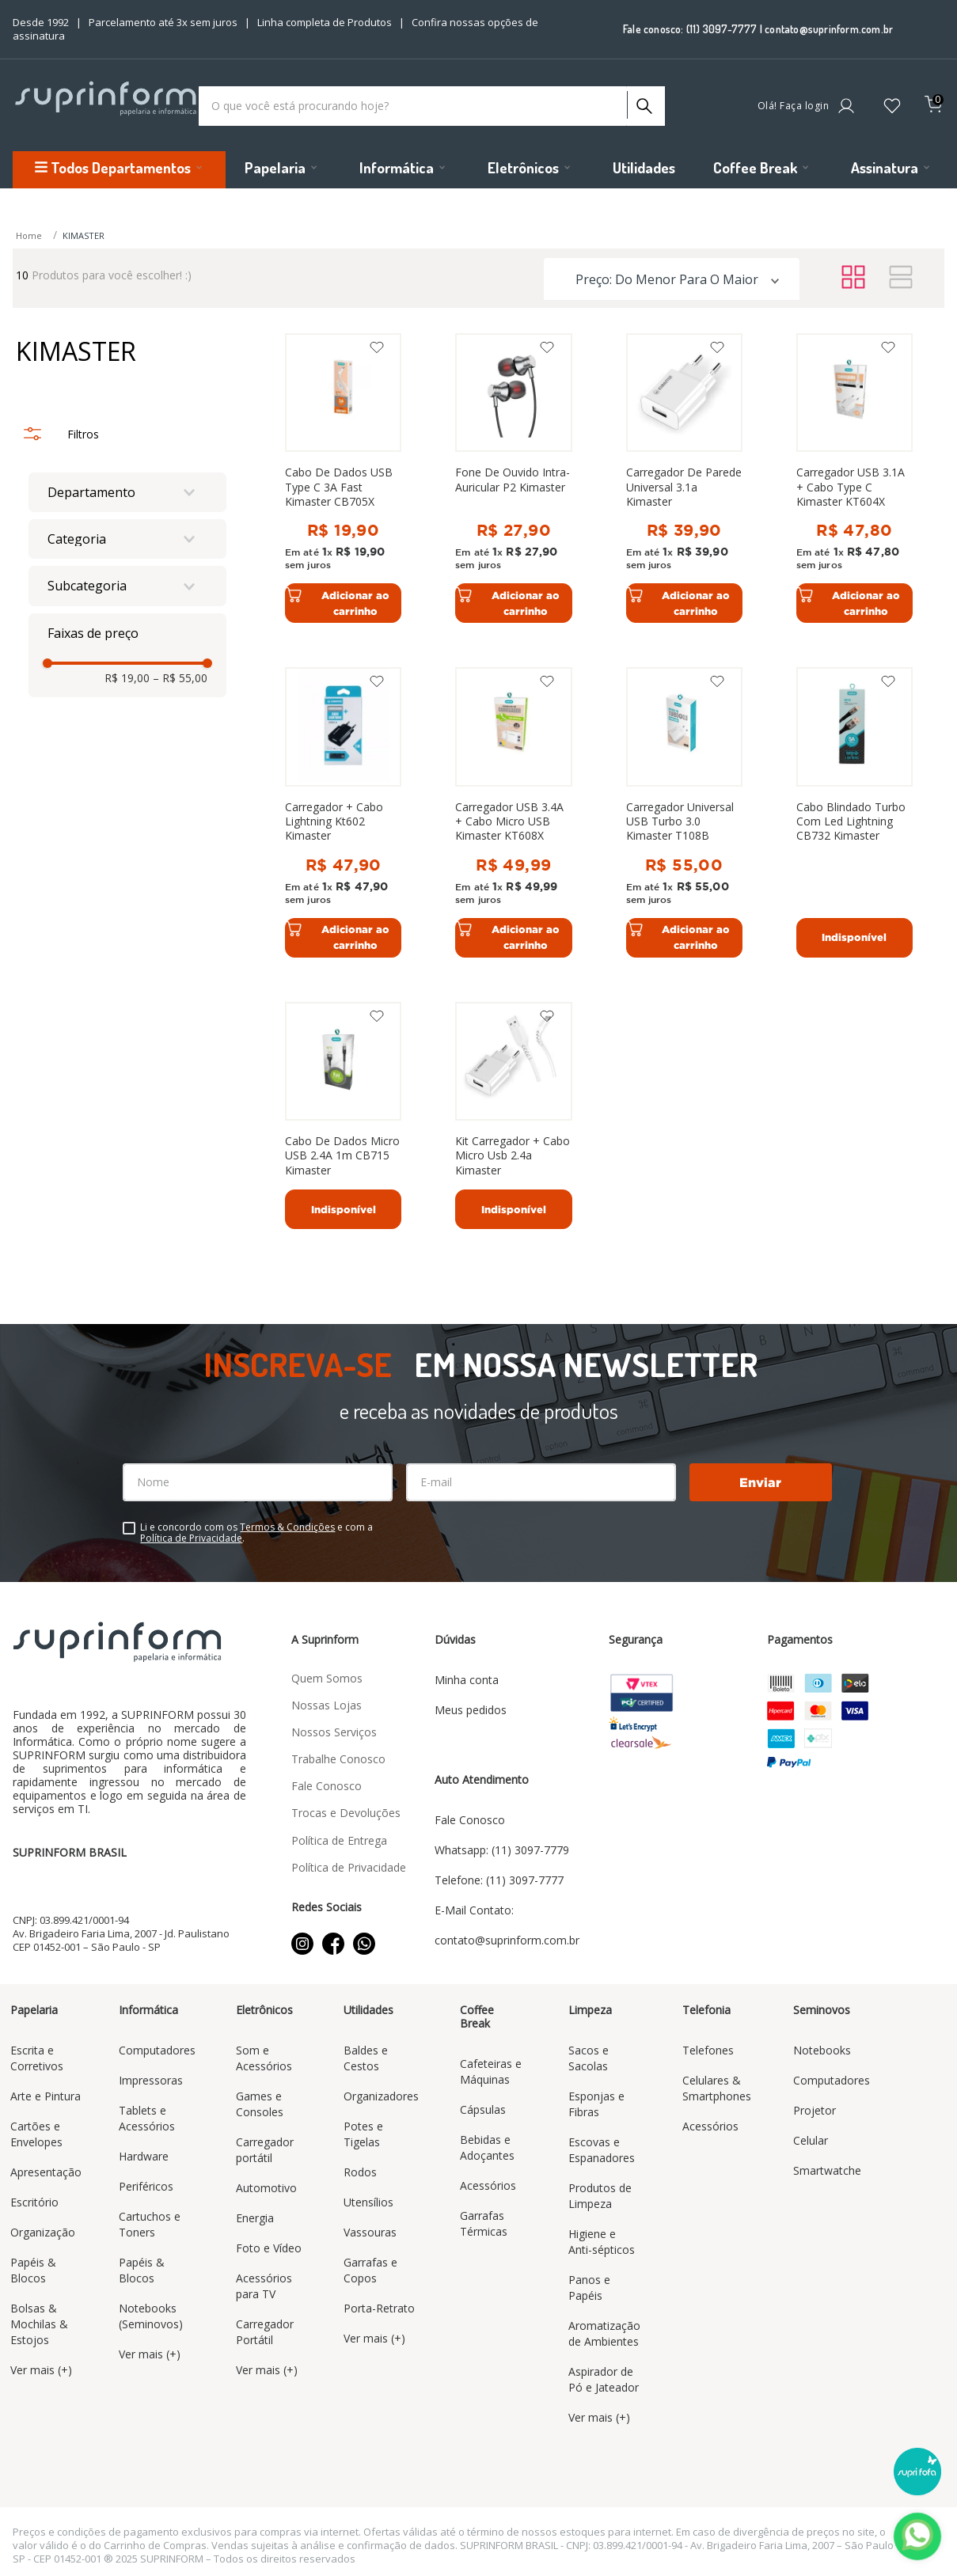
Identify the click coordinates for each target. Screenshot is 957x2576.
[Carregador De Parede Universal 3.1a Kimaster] (684, 478)
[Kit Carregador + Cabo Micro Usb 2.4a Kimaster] (513, 1116)
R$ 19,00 (127, 678)
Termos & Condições (287, 1527)
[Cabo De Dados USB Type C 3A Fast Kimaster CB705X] (343, 478)
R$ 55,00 (180, 678)
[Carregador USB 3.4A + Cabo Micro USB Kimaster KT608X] (513, 812)
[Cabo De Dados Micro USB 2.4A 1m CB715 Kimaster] (343, 1116)
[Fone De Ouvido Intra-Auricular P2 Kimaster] (513, 478)
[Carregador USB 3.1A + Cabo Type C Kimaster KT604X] (854, 478)
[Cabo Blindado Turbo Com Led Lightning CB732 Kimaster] (854, 812)
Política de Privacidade (191, 1538)
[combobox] (432, 106)
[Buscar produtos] (643, 102)
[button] (127, 492)
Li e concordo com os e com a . (256, 1533)
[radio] (853, 278)
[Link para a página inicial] (30, 236)
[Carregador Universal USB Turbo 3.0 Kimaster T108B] (684, 812)
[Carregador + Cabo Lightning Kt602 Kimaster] (343, 812)
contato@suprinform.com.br (829, 29)
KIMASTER (83, 235)
